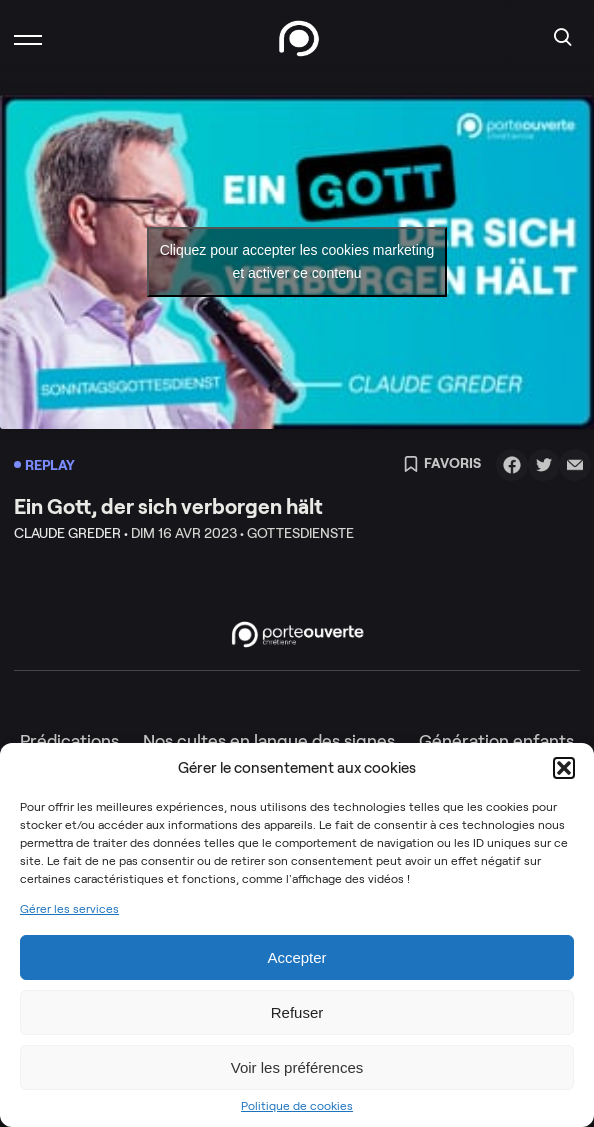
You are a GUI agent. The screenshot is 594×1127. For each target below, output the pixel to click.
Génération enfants (496, 741)
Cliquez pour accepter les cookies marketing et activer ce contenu (297, 261)
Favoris (442, 465)
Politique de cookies (297, 1106)
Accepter (296, 957)
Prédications (69, 741)
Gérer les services (69, 909)
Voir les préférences (297, 1067)
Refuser (297, 1012)
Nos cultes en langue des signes (269, 741)
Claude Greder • (71, 533)
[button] (564, 768)
